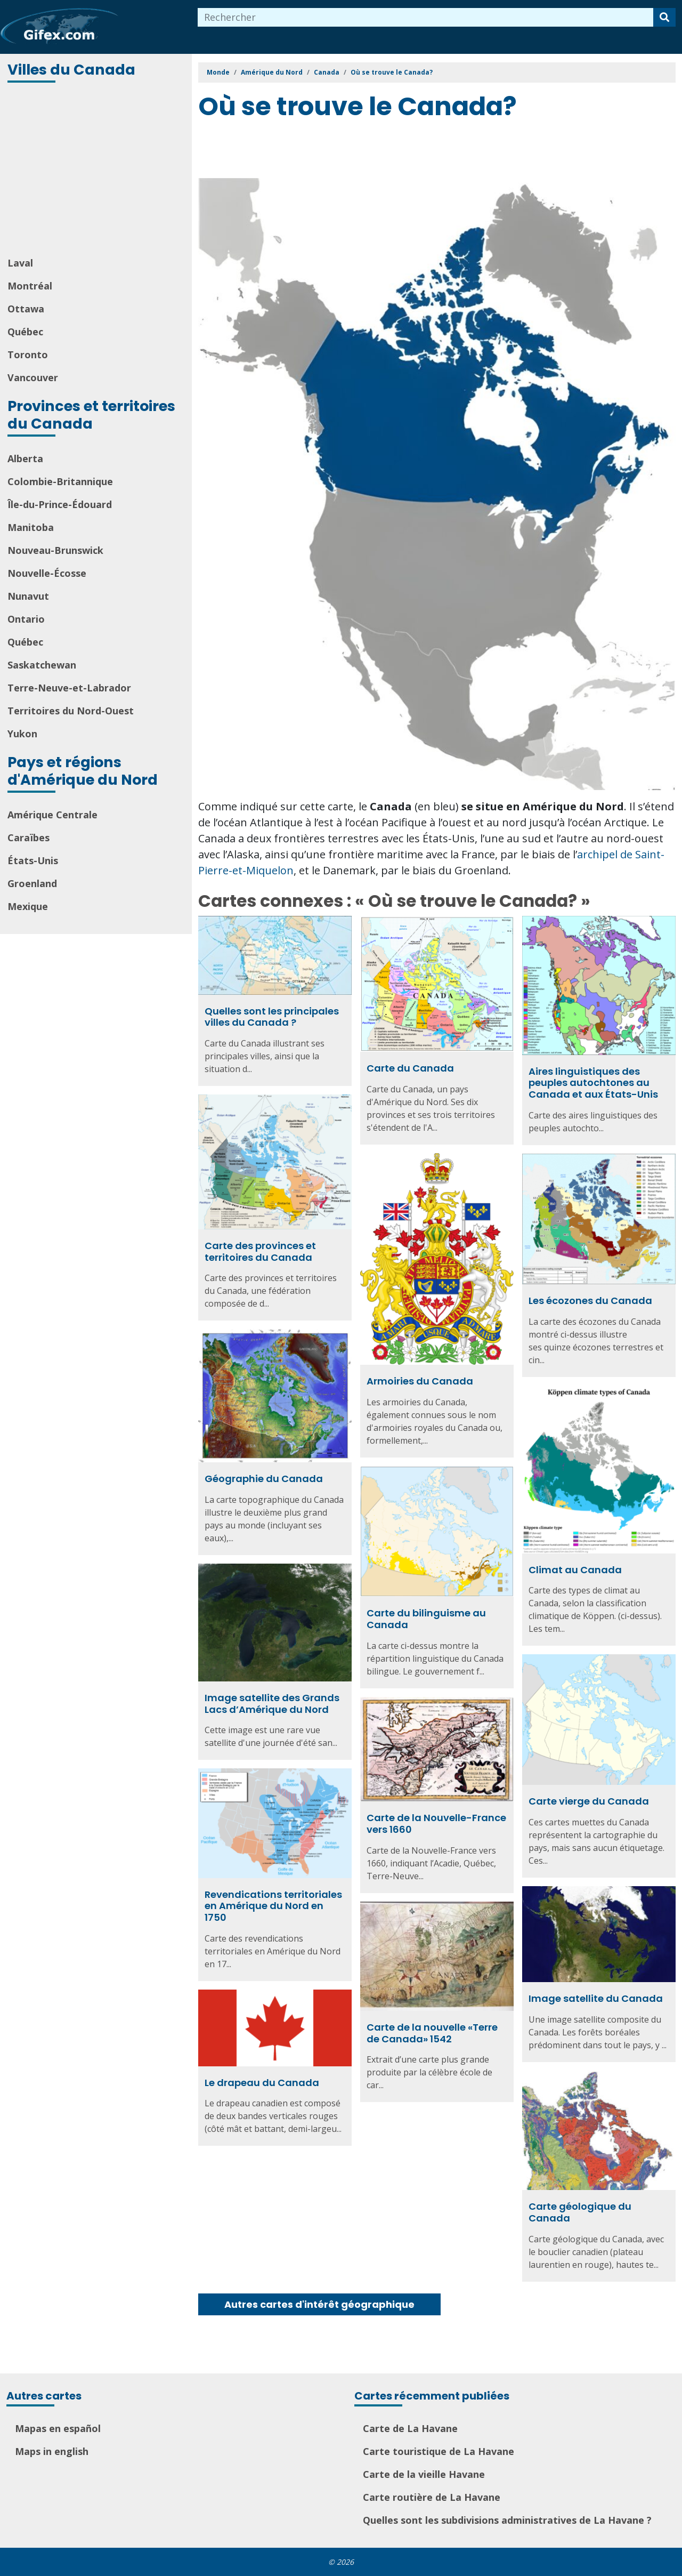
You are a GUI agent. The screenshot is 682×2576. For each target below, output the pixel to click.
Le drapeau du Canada (262, 2082)
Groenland (32, 883)
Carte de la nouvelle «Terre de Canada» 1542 (432, 2033)
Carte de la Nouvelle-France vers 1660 (436, 1823)
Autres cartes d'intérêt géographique (319, 2304)
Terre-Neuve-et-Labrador (69, 687)
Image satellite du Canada (596, 1998)
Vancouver (32, 377)
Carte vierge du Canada (589, 1801)
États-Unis (32, 860)
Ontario (26, 619)
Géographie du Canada (264, 1478)
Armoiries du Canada (420, 1381)
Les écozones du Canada (590, 1300)
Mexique (27, 906)
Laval (20, 262)
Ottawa (25, 308)
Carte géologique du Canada (580, 2212)
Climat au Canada (575, 1569)
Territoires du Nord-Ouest (70, 710)
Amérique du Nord (272, 72)
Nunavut (28, 596)
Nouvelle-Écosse (46, 573)
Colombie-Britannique (60, 481)
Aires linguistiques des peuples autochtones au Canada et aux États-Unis (593, 1083)
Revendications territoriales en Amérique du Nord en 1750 (273, 1906)
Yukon (22, 733)
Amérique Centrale (52, 814)
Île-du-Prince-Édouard (59, 504)
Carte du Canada (410, 1068)
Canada (326, 72)
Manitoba (30, 527)
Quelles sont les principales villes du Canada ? (272, 1016)
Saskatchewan (41, 664)
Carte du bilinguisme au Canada (426, 1618)
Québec (25, 331)
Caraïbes (28, 837)
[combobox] (426, 17)
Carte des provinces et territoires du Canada (260, 1251)
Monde (218, 72)
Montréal (29, 285)
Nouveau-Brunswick (55, 550)
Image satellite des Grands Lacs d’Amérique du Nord (272, 1703)
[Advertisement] (96, 170)
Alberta (25, 458)
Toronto (27, 354)
